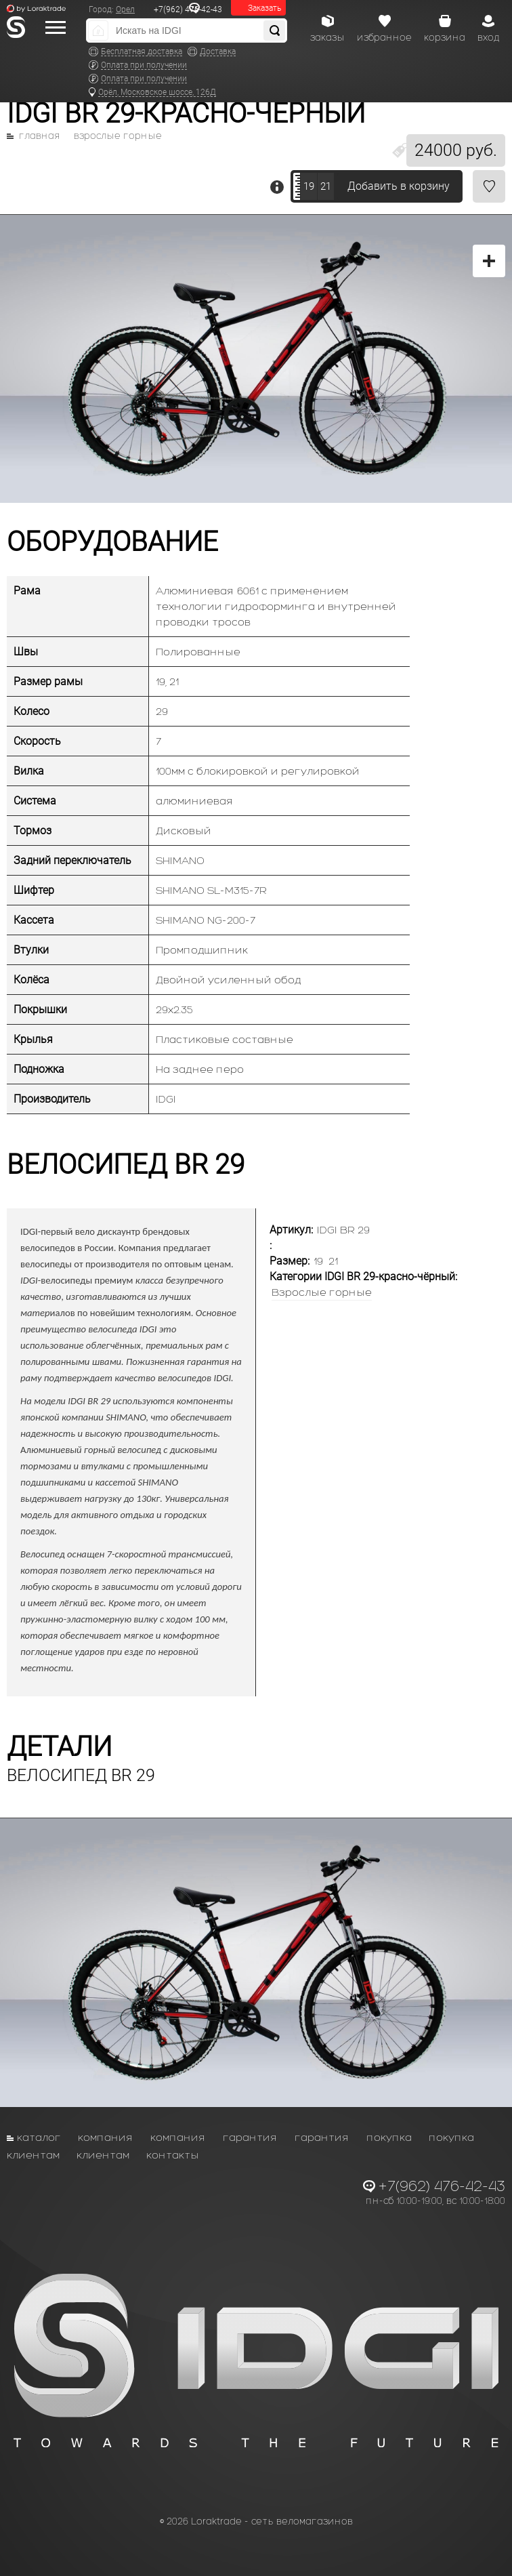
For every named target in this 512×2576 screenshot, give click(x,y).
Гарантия (250, 2137)
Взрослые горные (118, 136)
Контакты (172, 2154)
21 (325, 186)
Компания (105, 2137)
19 (308, 186)
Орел (125, 9)
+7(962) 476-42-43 (188, 9)
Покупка (389, 2137)
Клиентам (33, 2154)
